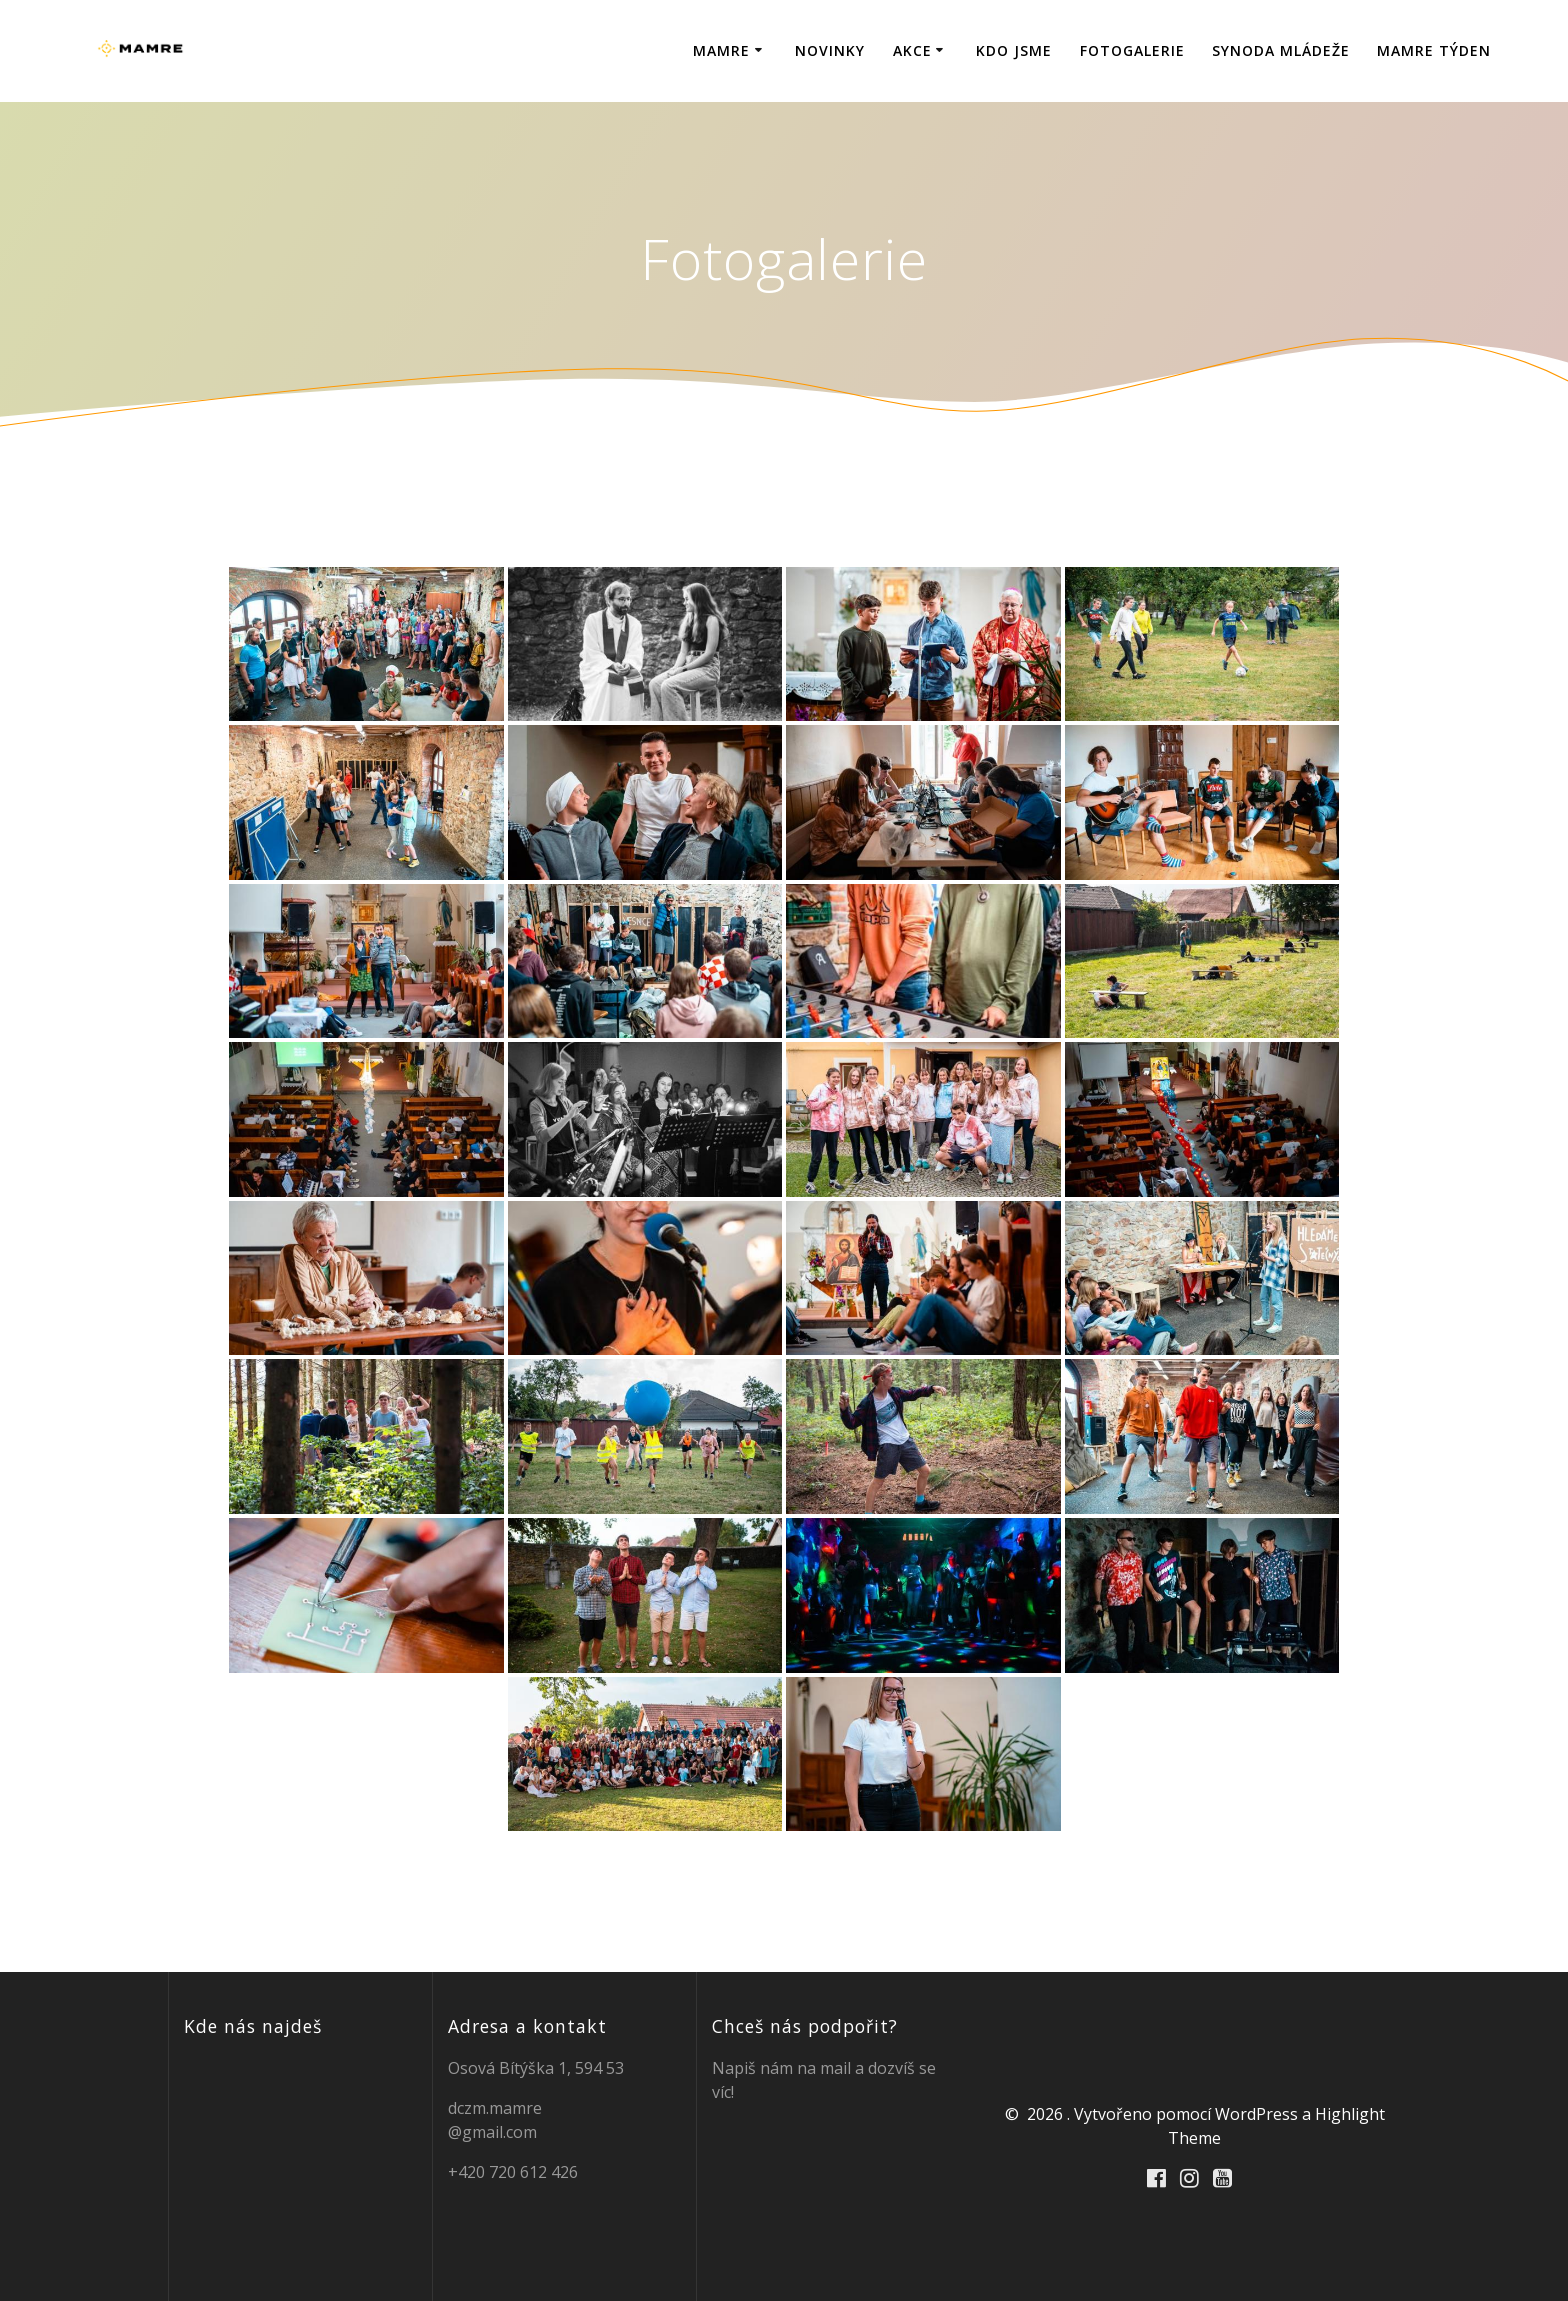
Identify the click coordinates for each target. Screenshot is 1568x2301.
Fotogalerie (1132, 50)
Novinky (830, 50)
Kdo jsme (1014, 50)
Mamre (721, 50)
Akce (912, 50)
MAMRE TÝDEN (1434, 50)
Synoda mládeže (1281, 50)
